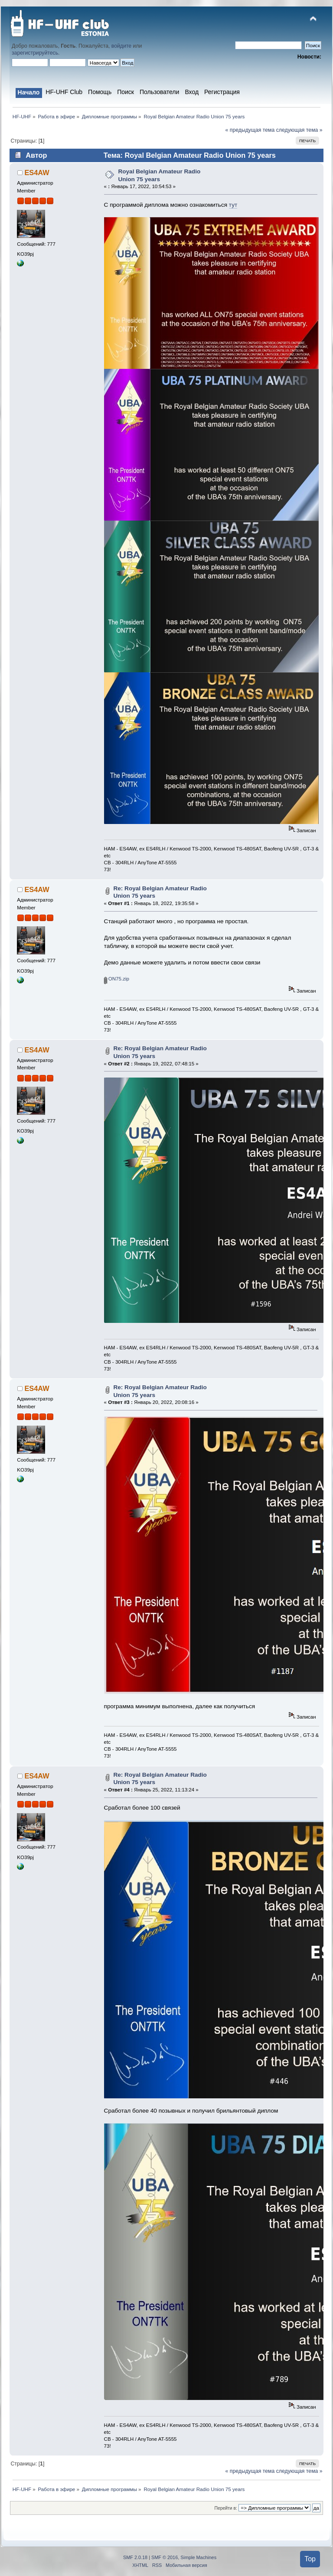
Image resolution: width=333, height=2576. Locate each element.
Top (310, 2559)
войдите (121, 46)
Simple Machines (198, 2557)
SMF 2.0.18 (135, 2557)
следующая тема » (299, 130)
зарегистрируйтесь (35, 53)
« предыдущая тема (250, 130)
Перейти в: (225, 2508)
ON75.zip (116, 978)
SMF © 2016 (164, 2557)
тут (233, 205)
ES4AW (36, 172)
